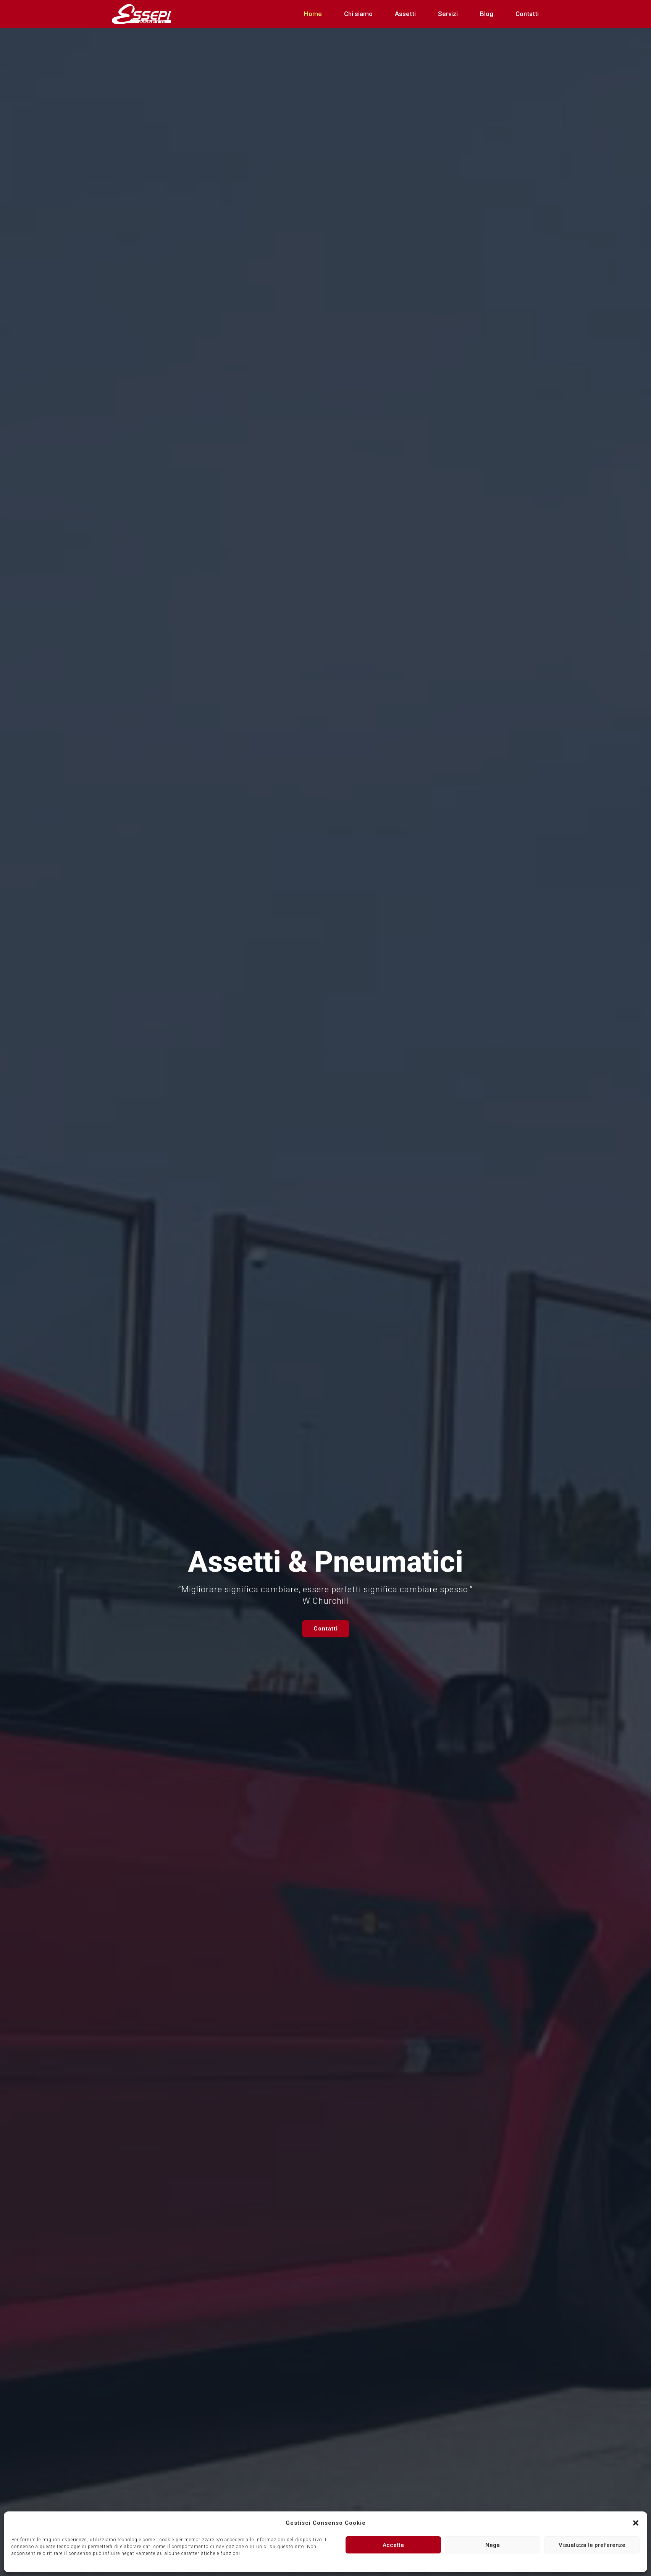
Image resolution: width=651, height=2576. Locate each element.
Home (313, 14)
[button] (636, 2523)
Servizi (448, 14)
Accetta (393, 2545)
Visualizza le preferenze (592, 2545)
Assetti (405, 14)
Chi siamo (358, 14)
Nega (492, 2545)
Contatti (527, 14)
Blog (486, 14)
